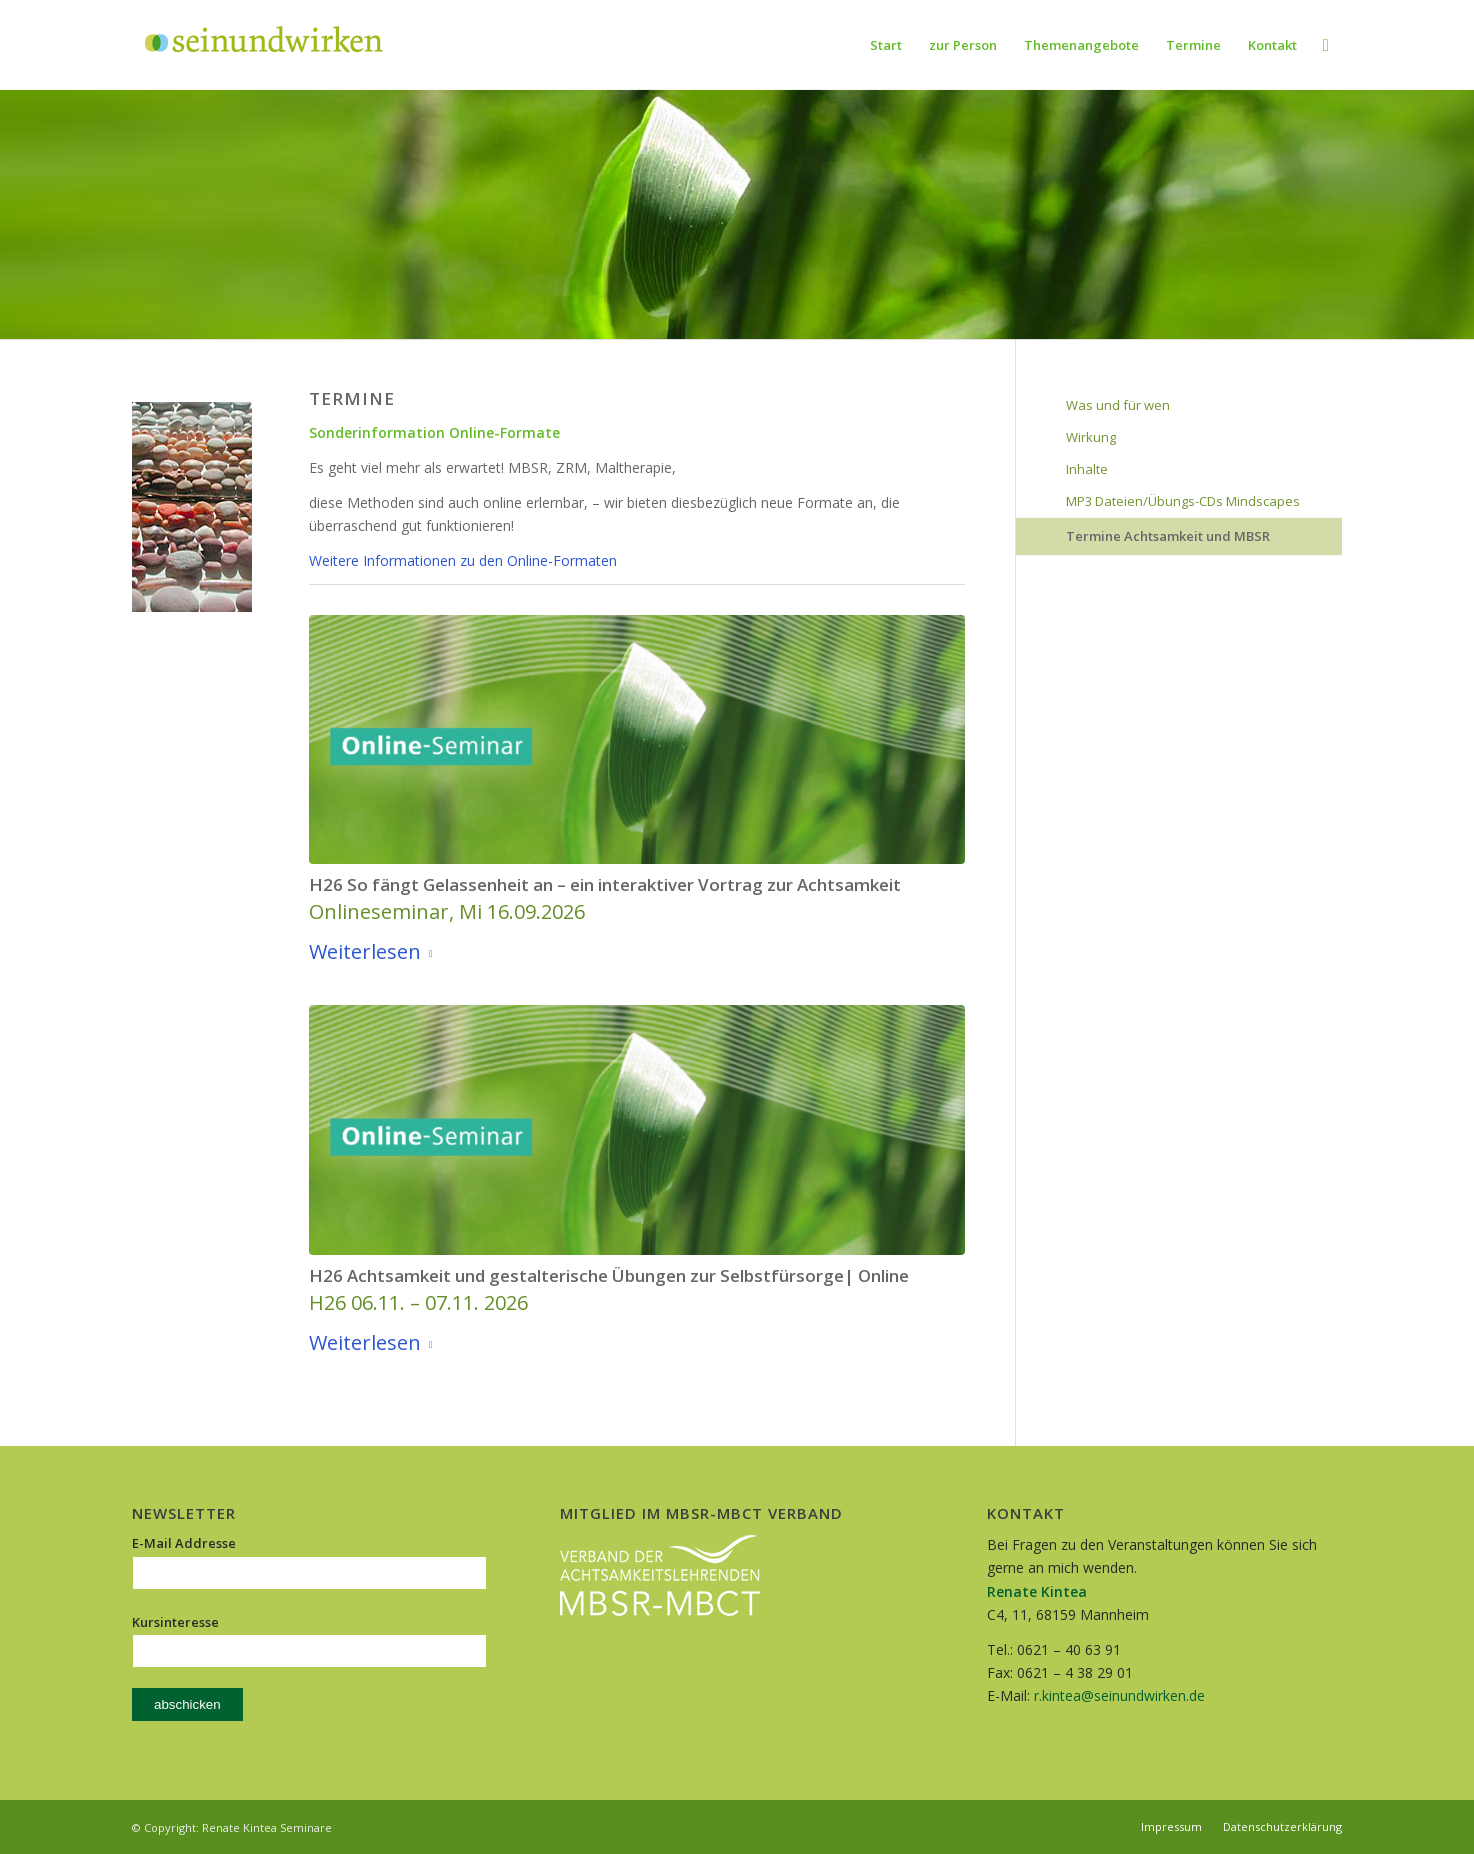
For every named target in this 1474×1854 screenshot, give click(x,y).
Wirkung (1091, 437)
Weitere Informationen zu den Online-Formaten (463, 560)
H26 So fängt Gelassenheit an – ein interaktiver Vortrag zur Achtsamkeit (605, 884)
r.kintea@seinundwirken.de (1119, 1695)
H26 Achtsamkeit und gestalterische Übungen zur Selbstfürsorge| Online (609, 1275)
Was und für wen (1118, 405)
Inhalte (1087, 469)
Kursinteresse (175, 1622)
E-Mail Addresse (184, 1543)
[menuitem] (886, 45)
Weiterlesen (375, 952)
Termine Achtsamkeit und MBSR (1168, 536)
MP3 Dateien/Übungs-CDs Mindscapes (1183, 501)
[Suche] (1326, 45)
